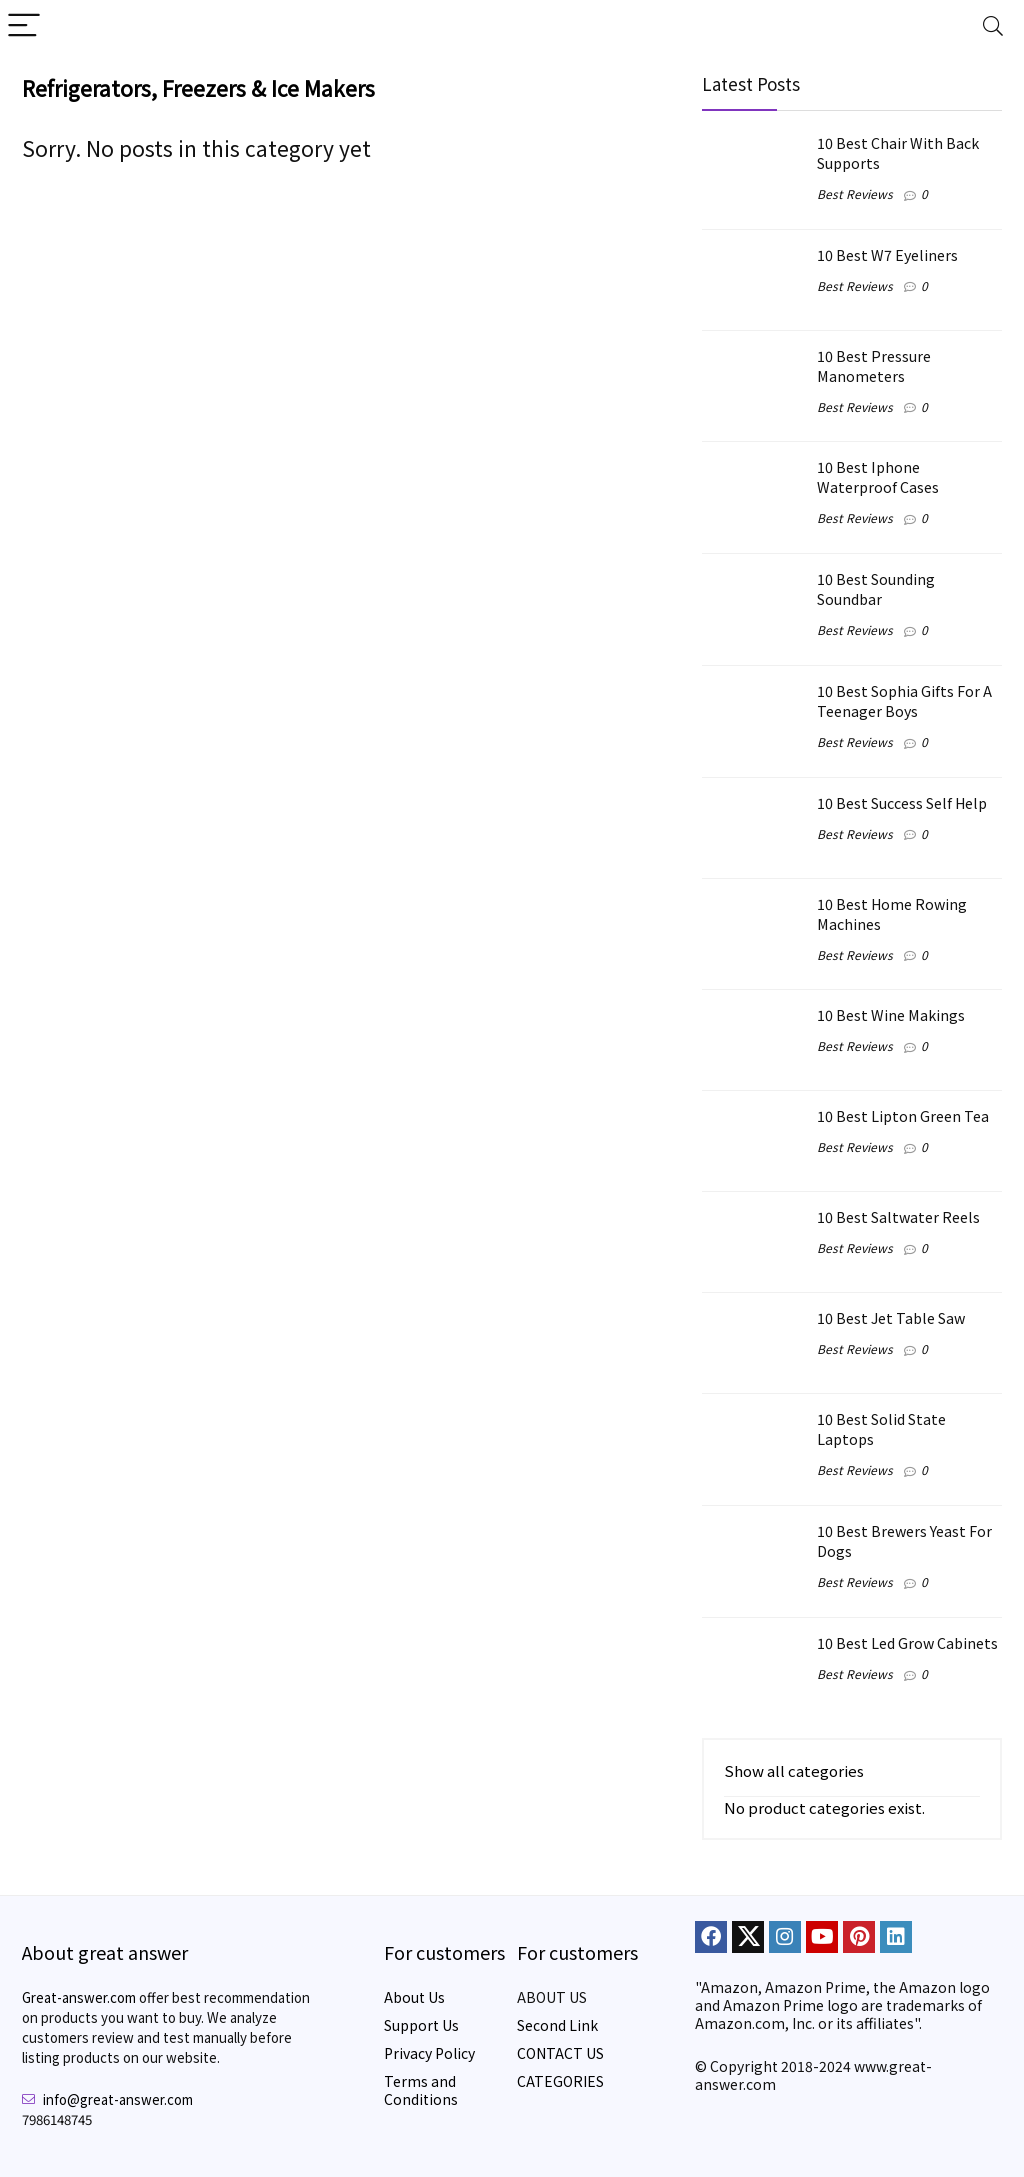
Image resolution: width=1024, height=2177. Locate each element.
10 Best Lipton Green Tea (903, 1115)
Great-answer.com (79, 1997)
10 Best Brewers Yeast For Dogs (904, 1540)
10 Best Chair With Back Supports (898, 152)
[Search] (993, 26)
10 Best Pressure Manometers (874, 365)
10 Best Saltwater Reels (898, 1216)
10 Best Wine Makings (891, 1014)
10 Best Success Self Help (902, 802)
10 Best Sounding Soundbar (876, 588)
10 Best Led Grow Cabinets (907, 1642)
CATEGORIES (560, 2081)
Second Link (557, 2025)
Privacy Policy (429, 2053)
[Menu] (24, 26)
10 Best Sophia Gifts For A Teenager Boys (904, 700)
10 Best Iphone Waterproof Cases (878, 476)
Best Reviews (855, 193)
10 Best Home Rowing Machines (892, 913)
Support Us (421, 2025)
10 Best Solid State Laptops (881, 1428)
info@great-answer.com (118, 2099)
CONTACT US (560, 2053)
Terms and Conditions (421, 2090)
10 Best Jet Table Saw (891, 1317)
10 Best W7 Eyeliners (887, 254)
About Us (414, 1997)
